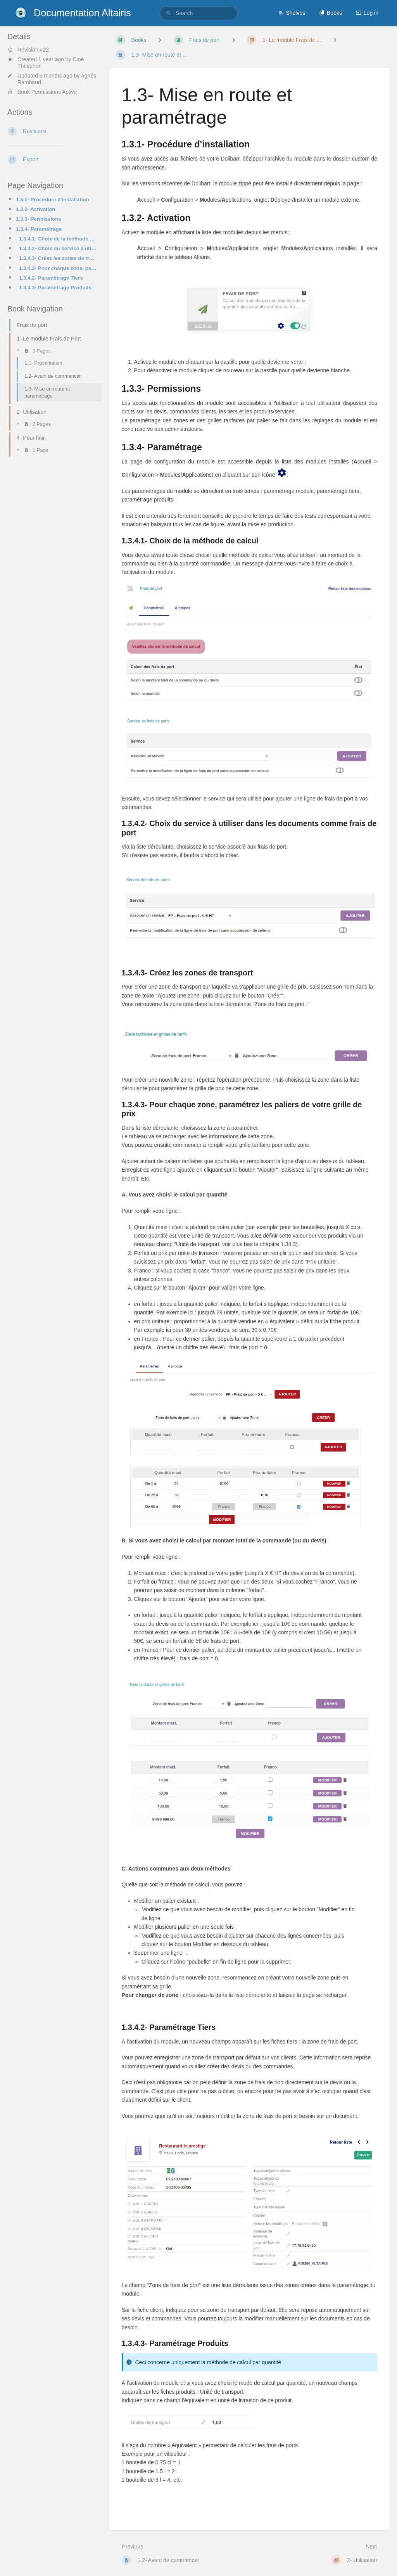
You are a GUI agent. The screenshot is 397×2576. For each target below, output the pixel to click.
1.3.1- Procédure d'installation (52, 199)
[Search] (168, 13)
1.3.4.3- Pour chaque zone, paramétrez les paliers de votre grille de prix (58, 268)
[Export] (52, 159)
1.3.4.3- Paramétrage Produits (55, 287)
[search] (198, 13)
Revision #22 (28, 50)
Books (330, 13)
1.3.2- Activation (35, 209)
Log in (367, 13)
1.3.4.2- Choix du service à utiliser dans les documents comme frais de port (58, 248)
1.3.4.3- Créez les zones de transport (58, 258)
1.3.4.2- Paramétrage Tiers (51, 278)
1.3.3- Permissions (38, 219)
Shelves (291, 13)
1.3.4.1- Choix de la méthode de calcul (58, 239)
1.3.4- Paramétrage (39, 229)
